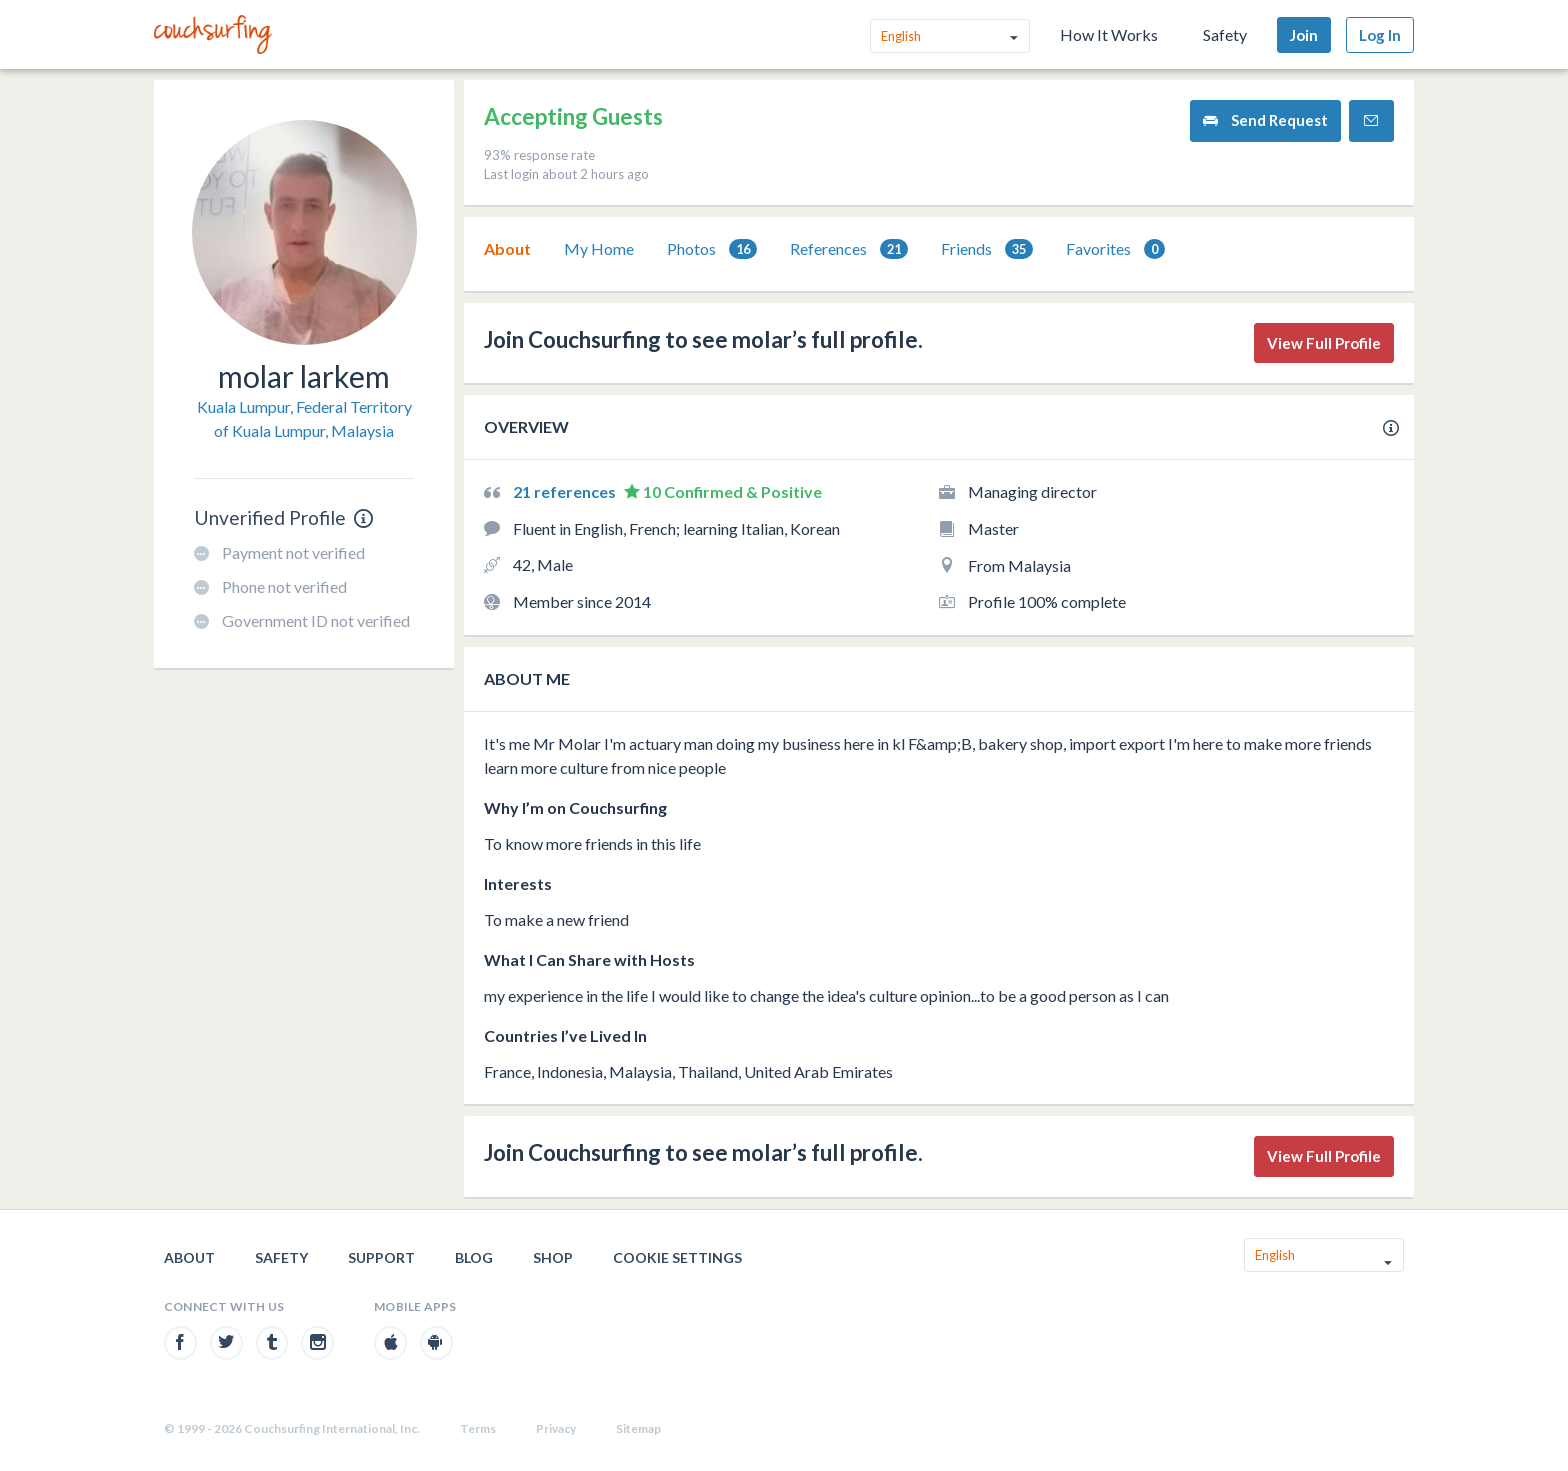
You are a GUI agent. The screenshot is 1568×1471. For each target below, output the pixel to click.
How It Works (1109, 34)
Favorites (1115, 249)
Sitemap (638, 1428)
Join (1304, 35)
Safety (1225, 34)
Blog (474, 1257)
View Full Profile (1324, 343)
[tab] (507, 249)
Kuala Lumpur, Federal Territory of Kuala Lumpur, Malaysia (304, 418)
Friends (987, 249)
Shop (553, 1257)
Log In (1380, 35)
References (849, 249)
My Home (599, 248)
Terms (478, 1428)
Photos (712, 249)
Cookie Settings (677, 1257)
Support (381, 1257)
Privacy (556, 1428)
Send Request (1265, 120)
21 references (566, 491)
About (507, 248)
